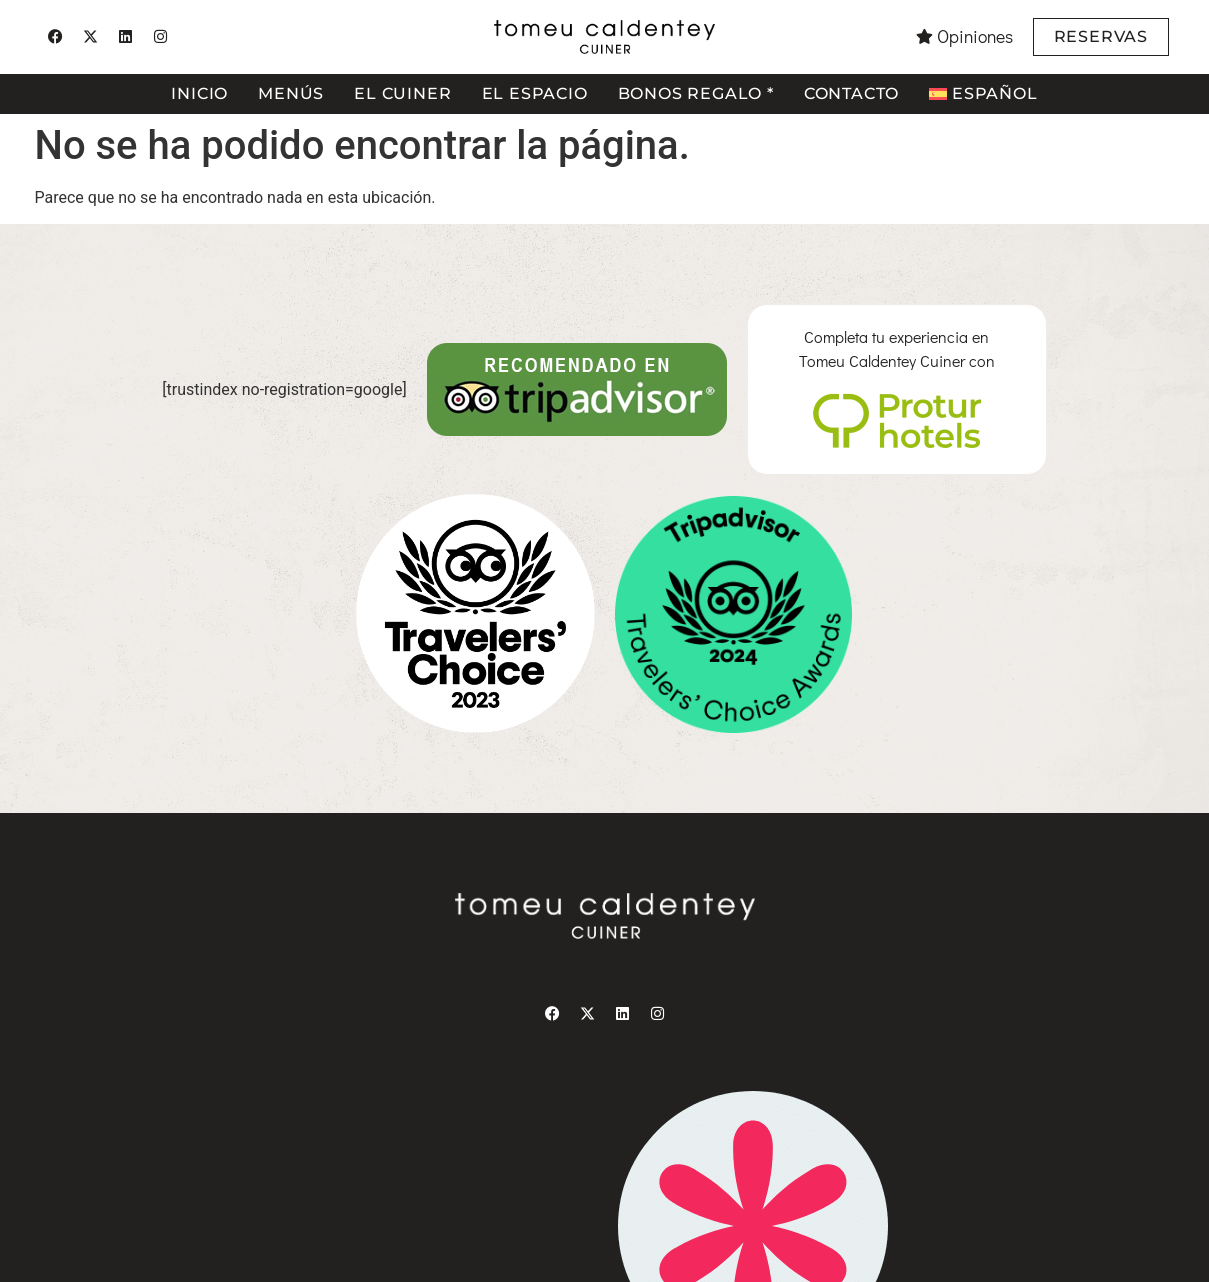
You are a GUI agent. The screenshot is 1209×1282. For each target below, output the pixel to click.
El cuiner (402, 93)
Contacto (851, 93)
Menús (291, 93)
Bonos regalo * (696, 93)
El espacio (535, 93)
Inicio (199, 93)
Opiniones (975, 36)
